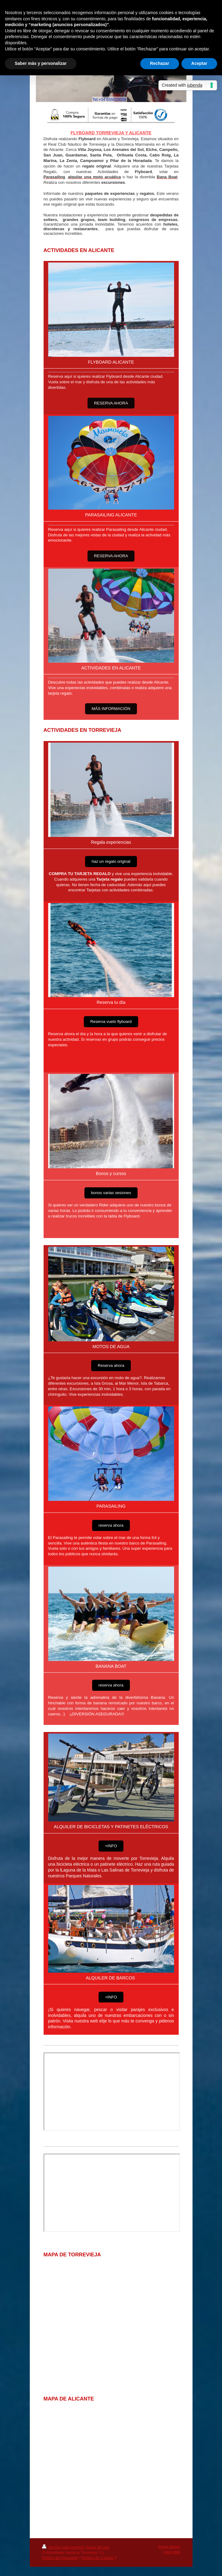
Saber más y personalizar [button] (41, 63)
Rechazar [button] (159, 63)
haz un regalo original (111, 861)
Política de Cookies (98, 2558)
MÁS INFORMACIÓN (111, 708)
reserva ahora (111, 1525)
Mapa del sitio (98, 2547)
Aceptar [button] (199, 63)
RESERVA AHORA (111, 403)
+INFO (111, 1846)
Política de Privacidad (60, 2558)
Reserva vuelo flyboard (111, 1021)
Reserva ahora (111, 1365)
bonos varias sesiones (111, 1192)
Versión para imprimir (63, 2547)
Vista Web (171, 2552)
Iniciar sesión (169, 2547)
